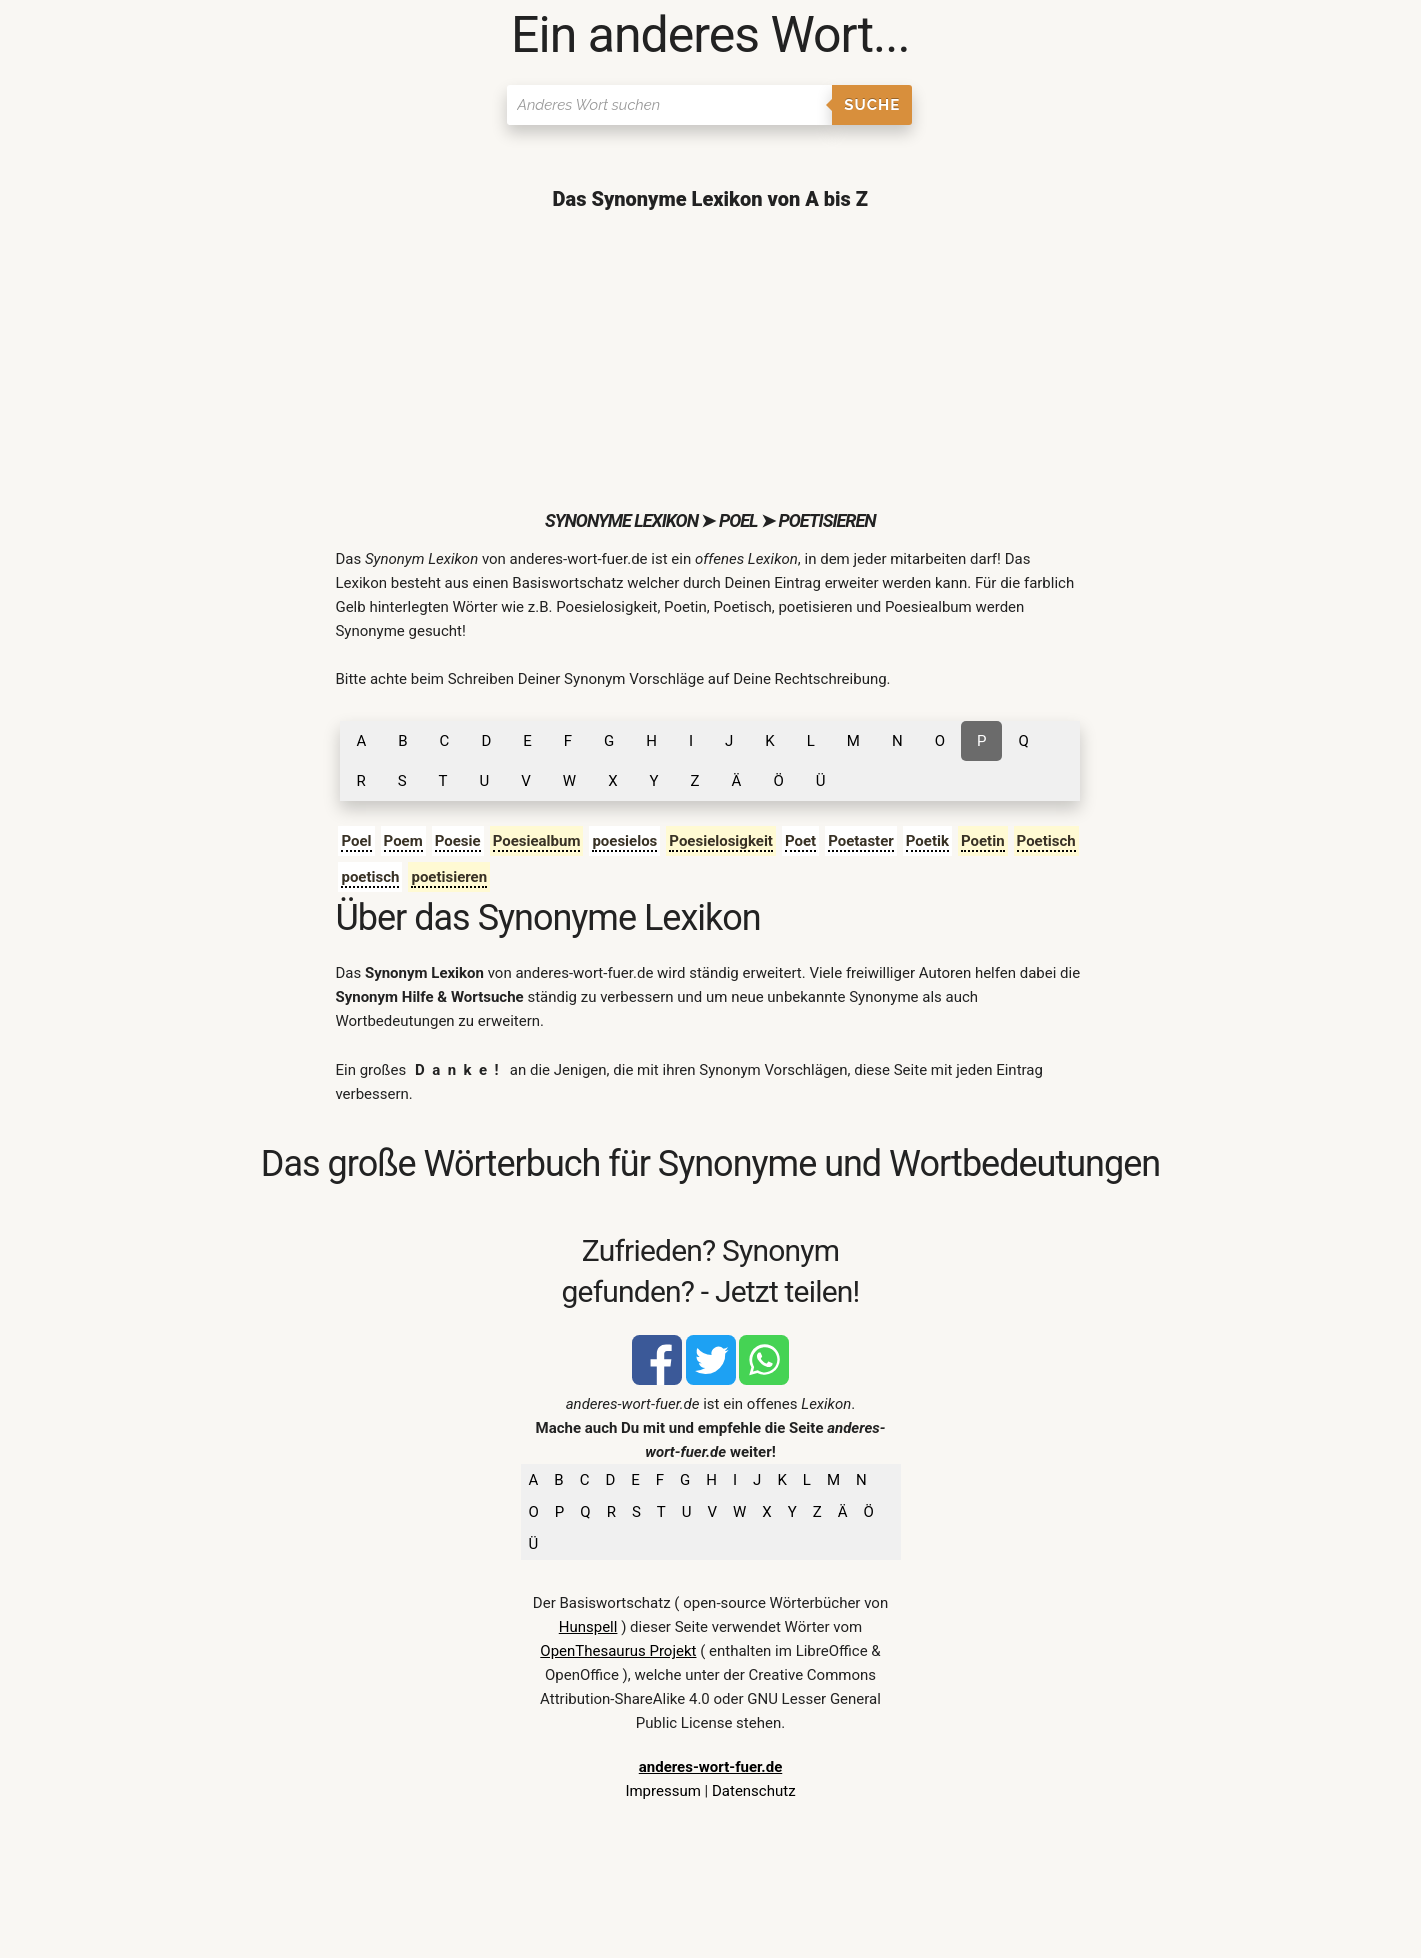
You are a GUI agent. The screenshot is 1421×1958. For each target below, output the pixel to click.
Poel (356, 841)
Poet (800, 841)
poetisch (370, 877)
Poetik (927, 841)
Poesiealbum (537, 841)
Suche (872, 105)
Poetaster (861, 841)
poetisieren (449, 877)
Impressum (662, 1791)
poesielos (624, 841)
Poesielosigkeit (721, 841)
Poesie (458, 841)
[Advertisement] (710, 360)
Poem (403, 841)
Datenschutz (754, 1791)
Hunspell (588, 1627)
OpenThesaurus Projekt (618, 1651)
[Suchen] (669, 105)
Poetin (983, 841)
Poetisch (1046, 841)
